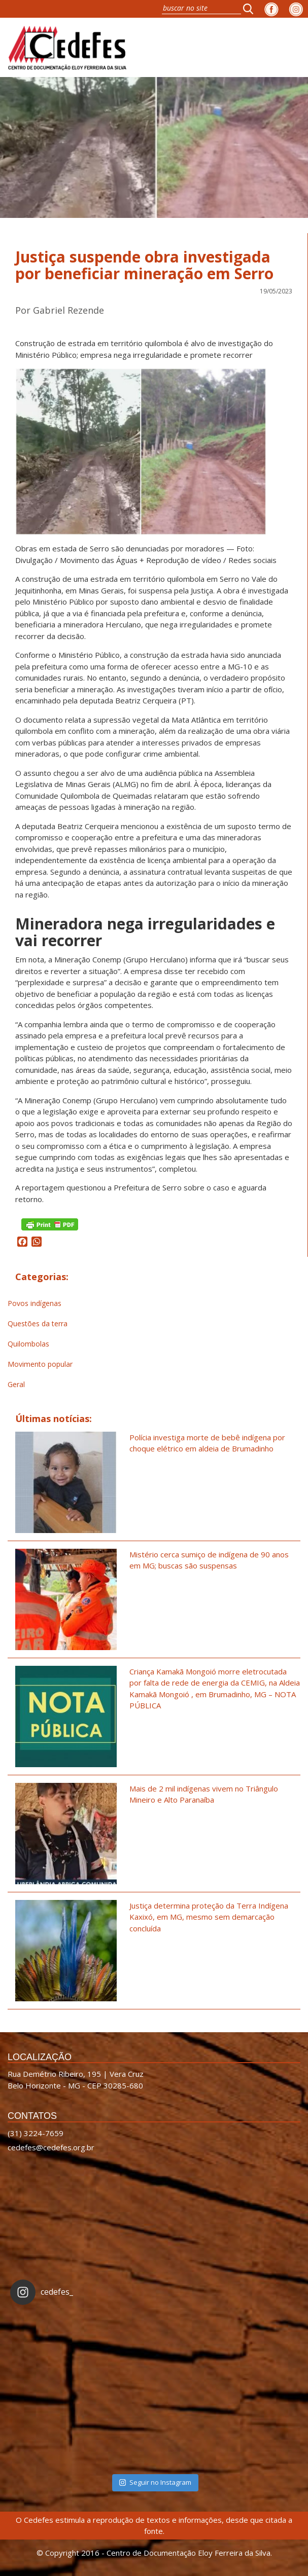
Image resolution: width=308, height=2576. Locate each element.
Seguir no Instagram (155, 2482)
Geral (16, 1384)
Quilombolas (28, 1344)
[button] (251, 8)
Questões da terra (37, 1323)
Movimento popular (40, 1364)
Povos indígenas (34, 1303)
